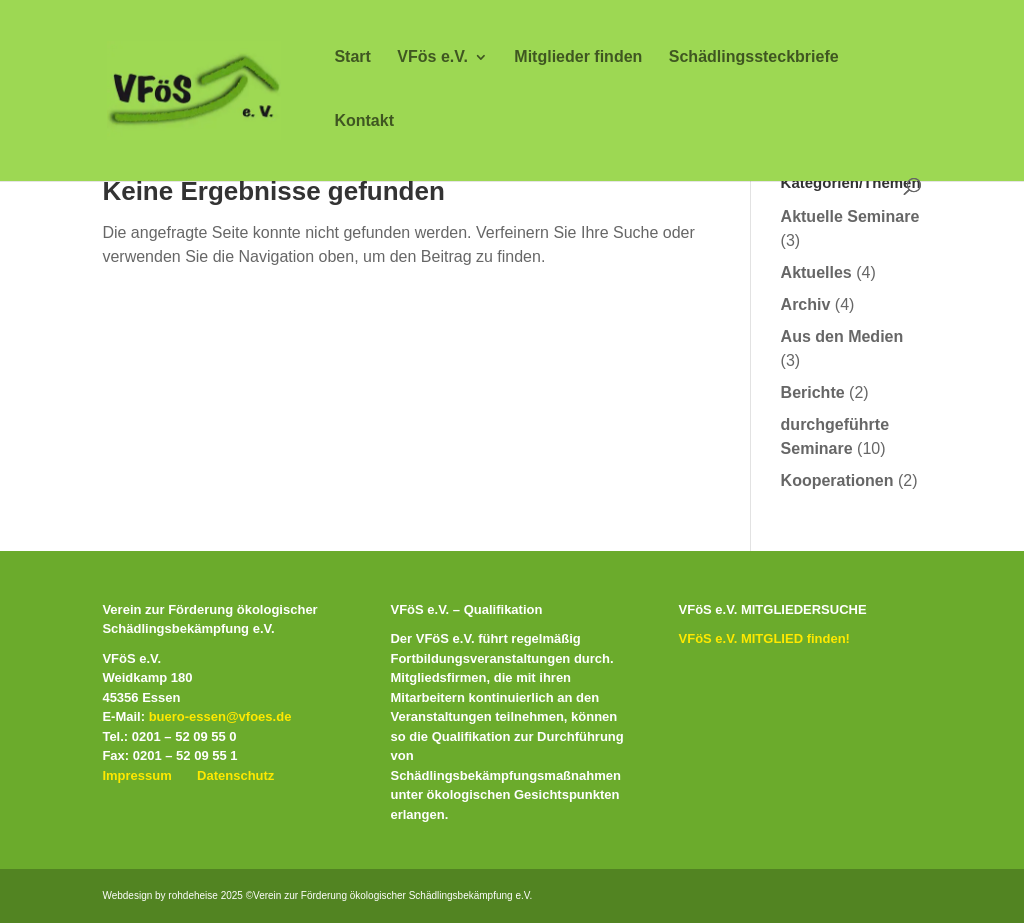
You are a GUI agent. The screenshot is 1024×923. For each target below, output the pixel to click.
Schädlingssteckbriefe (754, 57)
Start (352, 57)
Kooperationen (837, 480)
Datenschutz (235, 775)
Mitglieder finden (578, 57)
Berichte (813, 392)
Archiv (806, 304)
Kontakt (364, 121)
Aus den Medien (842, 336)
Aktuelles (816, 272)
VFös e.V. (432, 57)
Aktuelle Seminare (850, 216)
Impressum (136, 775)
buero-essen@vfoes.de (220, 716)
